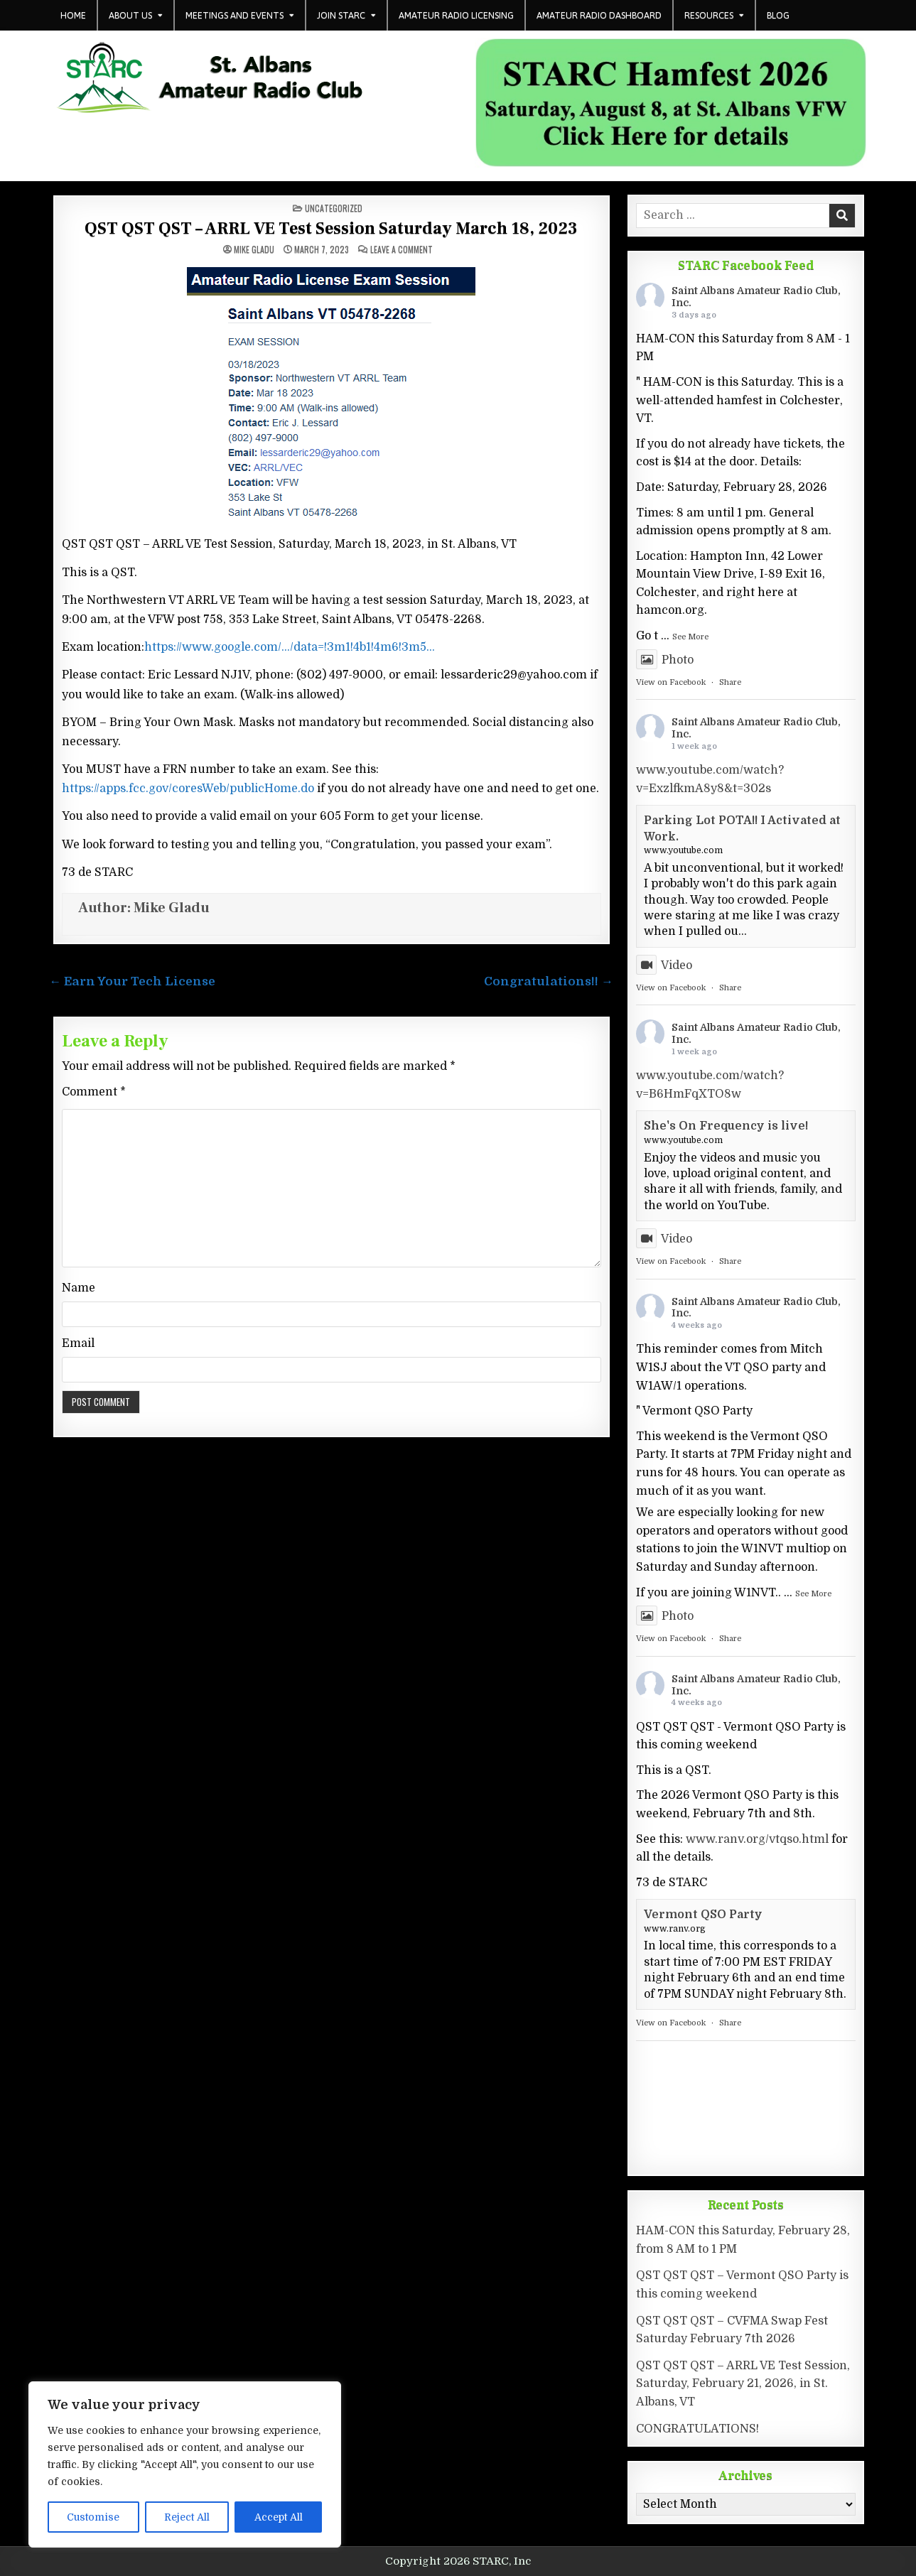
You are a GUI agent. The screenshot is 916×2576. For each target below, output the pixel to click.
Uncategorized (333, 208)
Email (78, 1343)
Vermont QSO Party (703, 1914)
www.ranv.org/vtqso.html (757, 1839)
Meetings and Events (234, 15)
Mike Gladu (254, 249)
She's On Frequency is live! (726, 1126)
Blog (778, 15)
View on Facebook (671, 682)
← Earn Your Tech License (133, 981)
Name (78, 1288)
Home (73, 15)
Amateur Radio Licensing (456, 15)
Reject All (187, 2517)
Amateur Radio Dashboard (599, 15)
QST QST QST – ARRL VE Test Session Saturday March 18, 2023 (331, 228)
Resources (708, 15)
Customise (93, 2517)
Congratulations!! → (548, 981)
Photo (665, 660)
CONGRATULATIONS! (697, 2429)
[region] (184, 2464)
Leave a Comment (401, 249)
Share (730, 682)
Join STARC (341, 15)
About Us (130, 15)
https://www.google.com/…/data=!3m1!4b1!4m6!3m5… (289, 647)
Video (664, 965)
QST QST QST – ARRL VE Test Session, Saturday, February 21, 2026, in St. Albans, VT (743, 2383)
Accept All (278, 2517)
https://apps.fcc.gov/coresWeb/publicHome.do (188, 788)
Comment (94, 1092)
